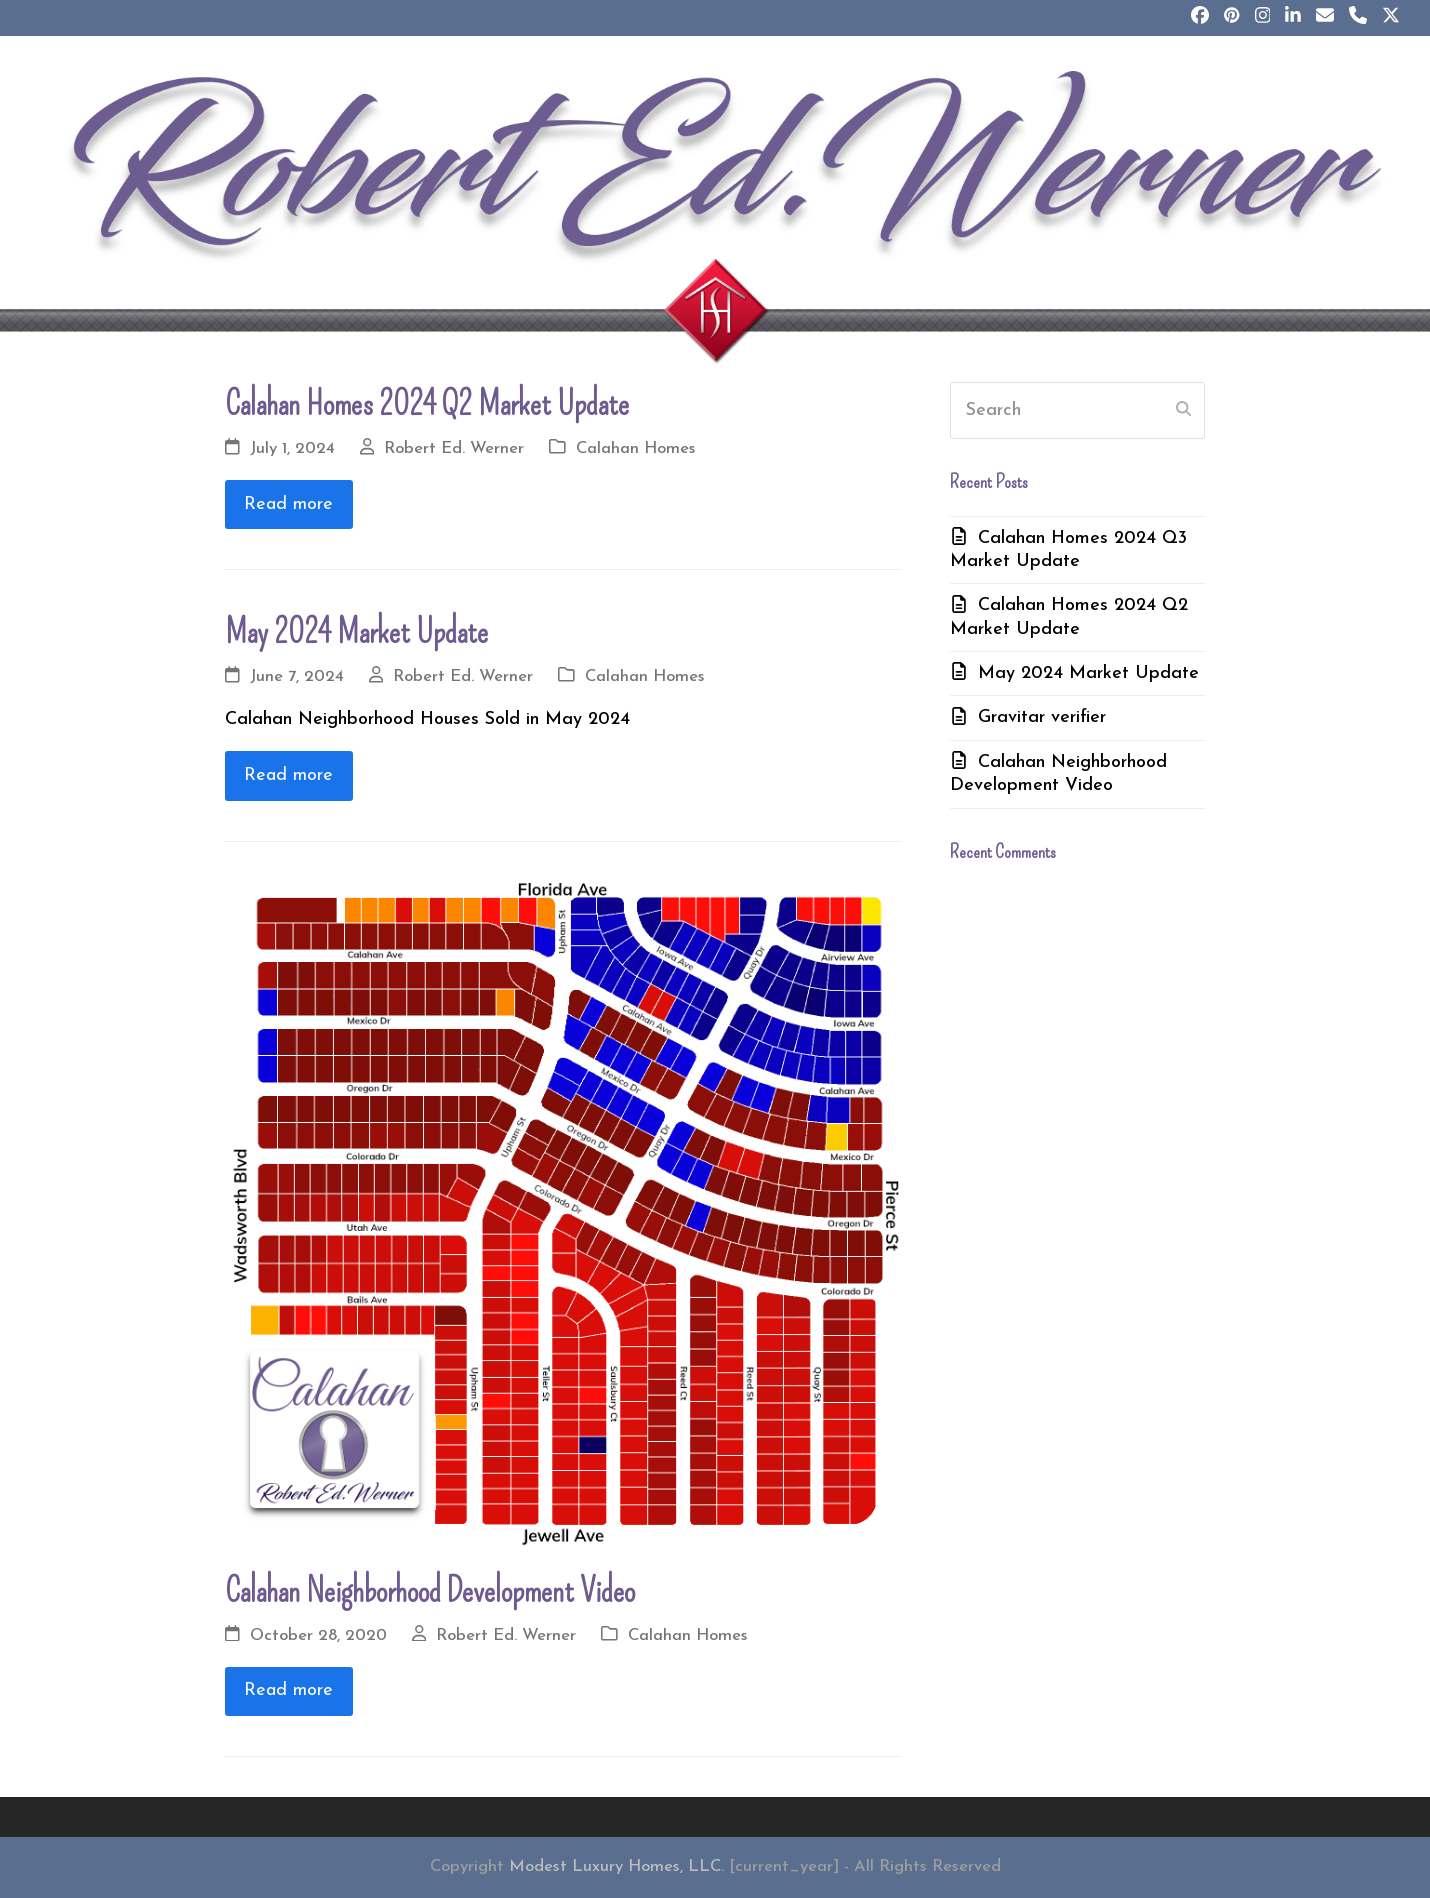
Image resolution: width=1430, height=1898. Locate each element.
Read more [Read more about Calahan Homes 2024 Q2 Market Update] (288, 504)
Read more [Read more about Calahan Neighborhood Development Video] (288, 1690)
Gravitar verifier (1042, 717)
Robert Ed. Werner (454, 449)
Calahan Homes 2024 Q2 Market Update (427, 404)
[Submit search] (1183, 411)
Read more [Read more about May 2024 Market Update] (288, 775)
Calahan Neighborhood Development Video (430, 1591)
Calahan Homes (636, 449)
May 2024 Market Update (356, 632)
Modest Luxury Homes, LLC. (616, 1867)
